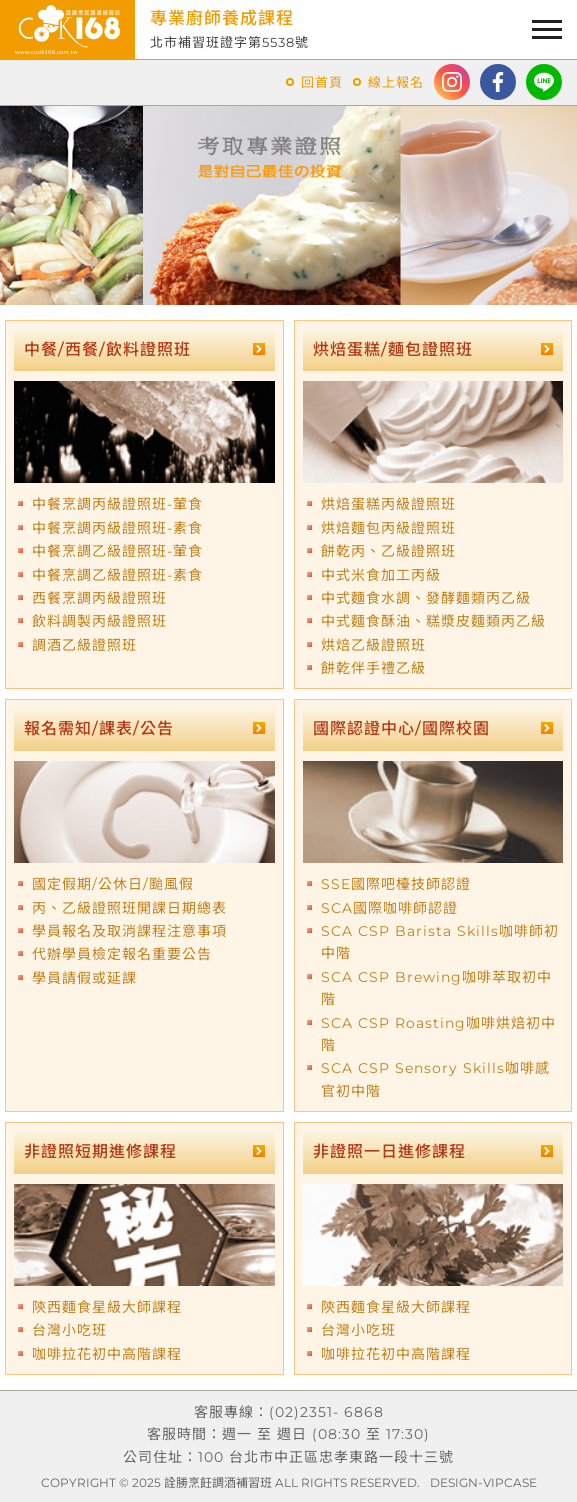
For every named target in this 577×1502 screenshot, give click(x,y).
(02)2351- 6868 (326, 1412)
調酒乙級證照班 (84, 645)
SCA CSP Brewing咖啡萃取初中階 (436, 988)
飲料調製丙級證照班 (99, 621)
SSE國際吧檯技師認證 (396, 884)
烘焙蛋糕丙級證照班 (388, 504)
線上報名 (396, 82)
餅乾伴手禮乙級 (373, 668)
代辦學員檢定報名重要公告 (122, 954)
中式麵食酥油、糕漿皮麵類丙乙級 (433, 621)
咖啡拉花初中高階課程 (107, 1354)
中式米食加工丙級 (381, 575)
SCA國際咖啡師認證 (389, 908)
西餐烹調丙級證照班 (99, 598)
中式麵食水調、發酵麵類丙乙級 (426, 598)
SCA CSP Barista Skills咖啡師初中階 (440, 942)
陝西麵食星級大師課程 (107, 1307)
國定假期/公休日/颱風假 (113, 884)
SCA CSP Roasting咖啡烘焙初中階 (438, 1034)
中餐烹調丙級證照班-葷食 (117, 504)
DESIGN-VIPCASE (483, 1482)
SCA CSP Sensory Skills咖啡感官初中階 (435, 1079)
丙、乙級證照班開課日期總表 (129, 908)
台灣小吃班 (69, 1330)
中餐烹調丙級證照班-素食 (117, 528)
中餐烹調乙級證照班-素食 (117, 575)
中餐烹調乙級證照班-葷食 (117, 551)
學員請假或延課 (84, 978)
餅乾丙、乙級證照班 (388, 551)
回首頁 (322, 82)
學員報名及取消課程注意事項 (129, 931)
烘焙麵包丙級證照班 (388, 528)
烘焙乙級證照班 (373, 645)
